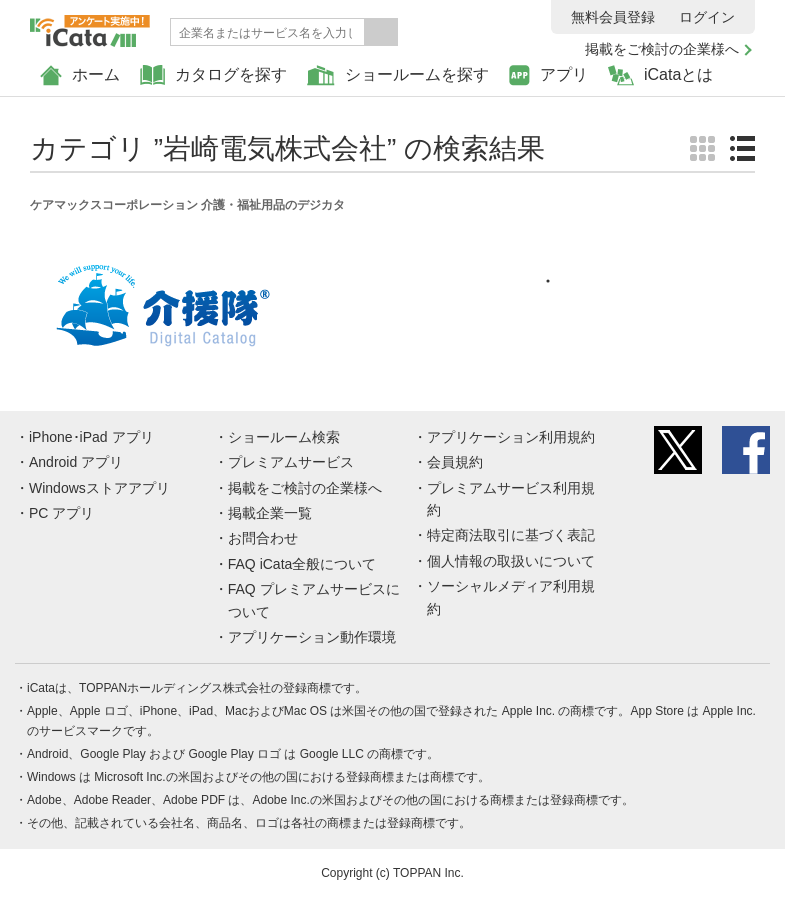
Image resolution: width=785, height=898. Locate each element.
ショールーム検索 (284, 437)
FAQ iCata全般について (302, 564)
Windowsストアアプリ (99, 488)
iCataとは (660, 75)
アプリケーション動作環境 (312, 637)
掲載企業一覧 (270, 513)
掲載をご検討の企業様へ (662, 49)
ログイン (707, 17)
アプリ (548, 75)
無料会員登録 (613, 17)
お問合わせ (263, 538)
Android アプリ (76, 462)
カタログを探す (213, 75)
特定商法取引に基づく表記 (511, 535)
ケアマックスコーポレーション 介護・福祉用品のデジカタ (187, 205)
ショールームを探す (398, 75)
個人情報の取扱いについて (511, 561)
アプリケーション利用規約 (511, 437)
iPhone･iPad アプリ (91, 437)
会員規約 (455, 462)
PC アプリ (61, 513)
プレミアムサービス (291, 462)
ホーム (80, 75)
